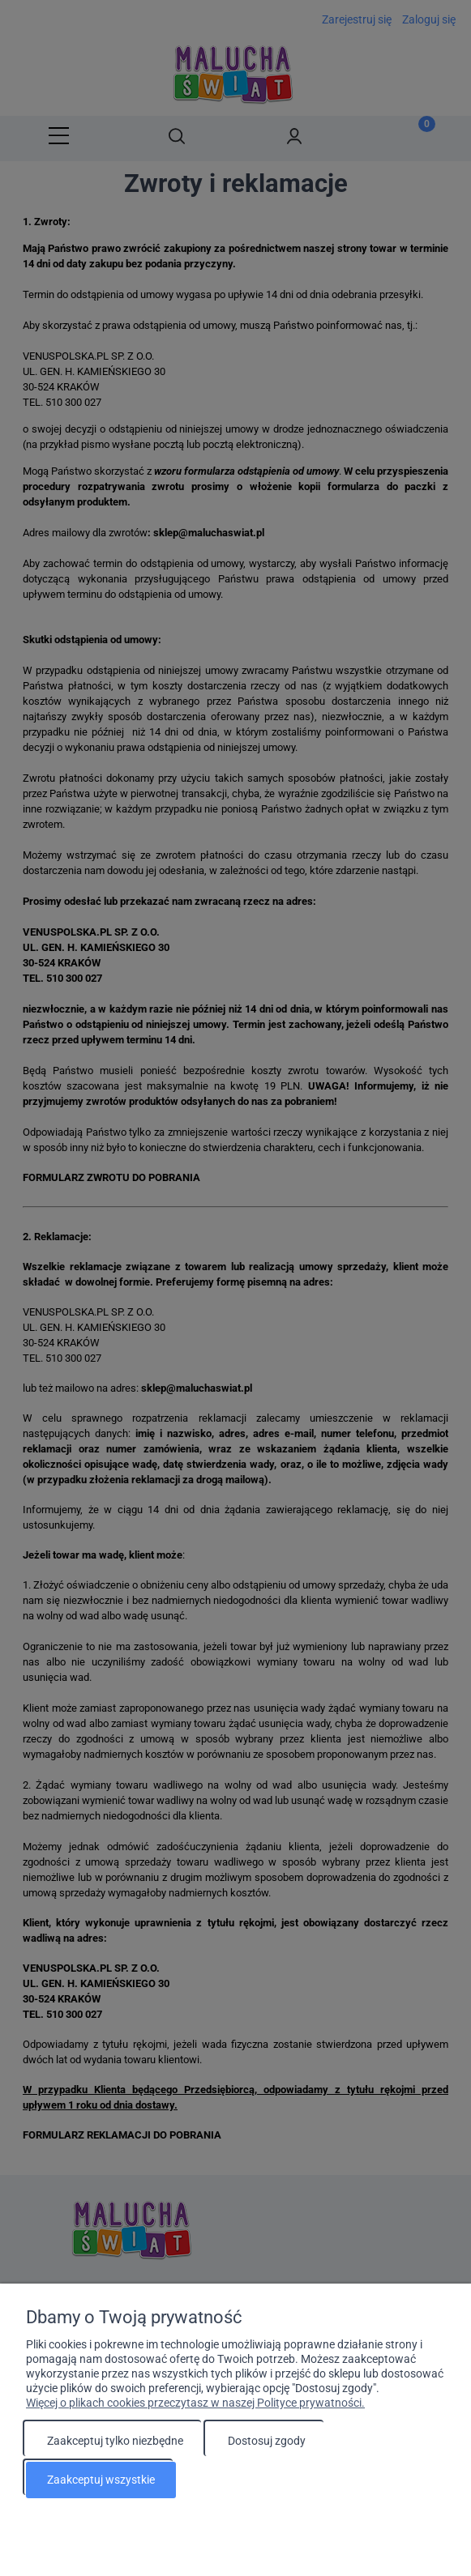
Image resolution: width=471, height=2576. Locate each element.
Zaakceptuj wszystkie (101, 2479)
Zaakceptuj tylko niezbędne (115, 2443)
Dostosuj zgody (267, 2443)
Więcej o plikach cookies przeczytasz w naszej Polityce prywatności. (195, 2405)
